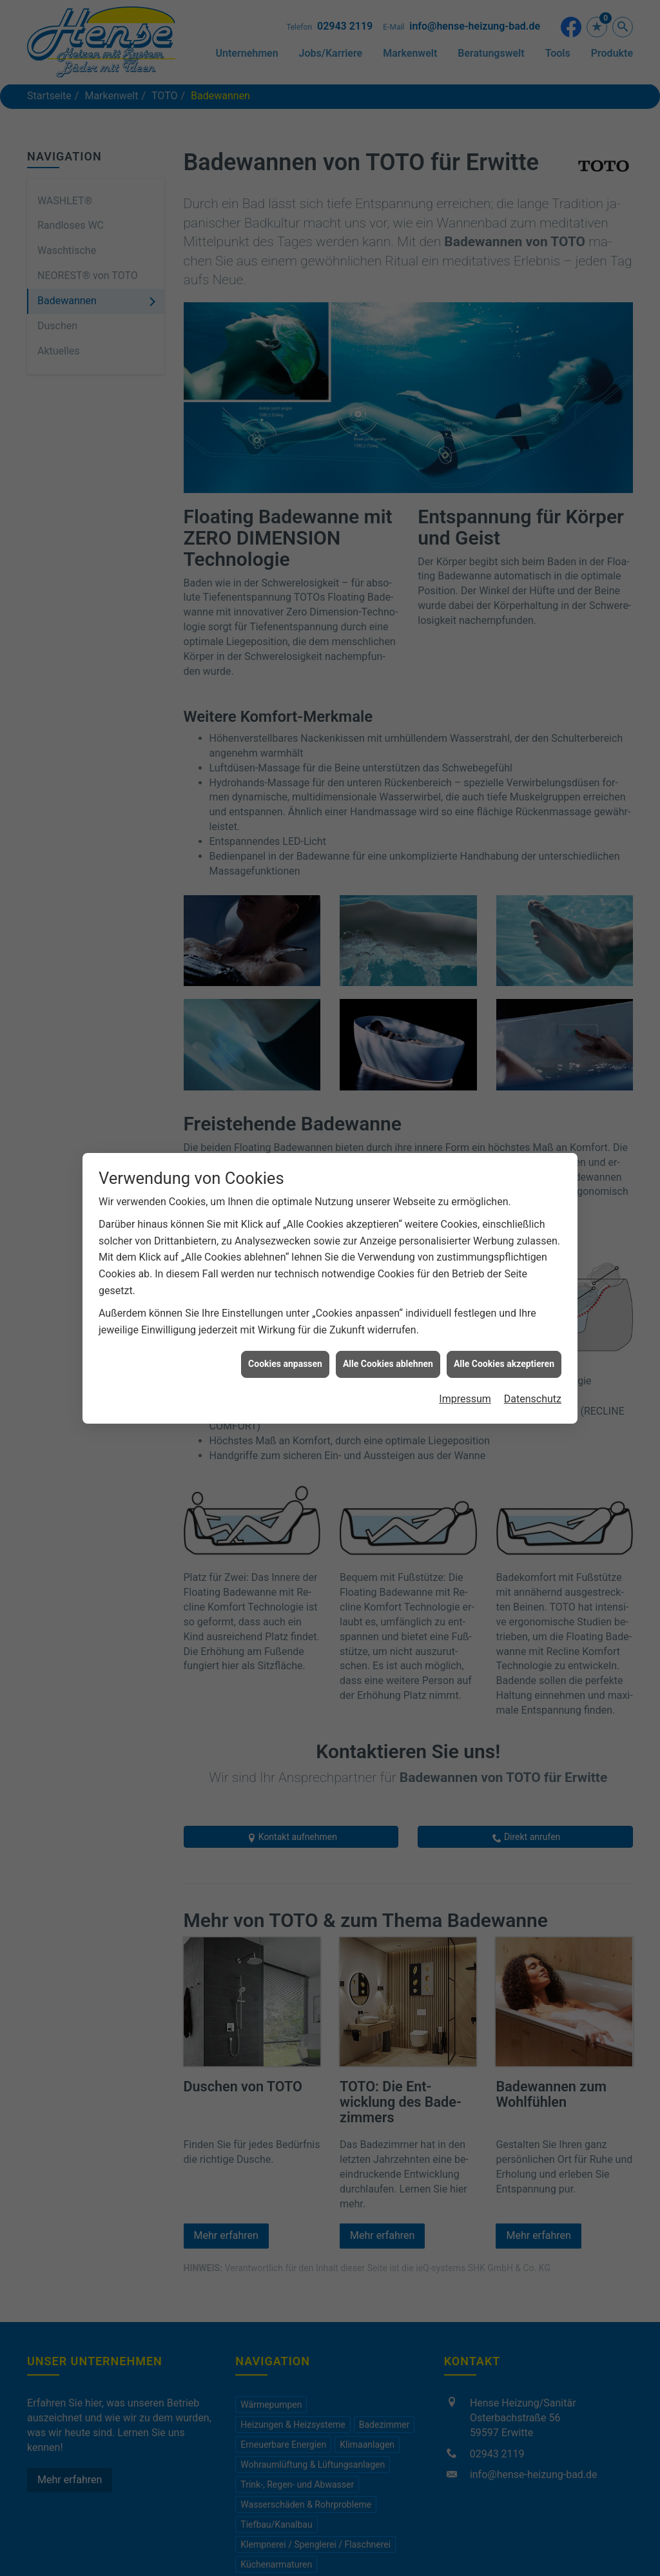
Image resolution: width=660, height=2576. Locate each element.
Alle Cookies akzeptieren (504, 1364)
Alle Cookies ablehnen (388, 1364)
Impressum (465, 1399)
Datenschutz (532, 1399)
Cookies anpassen (285, 1364)
